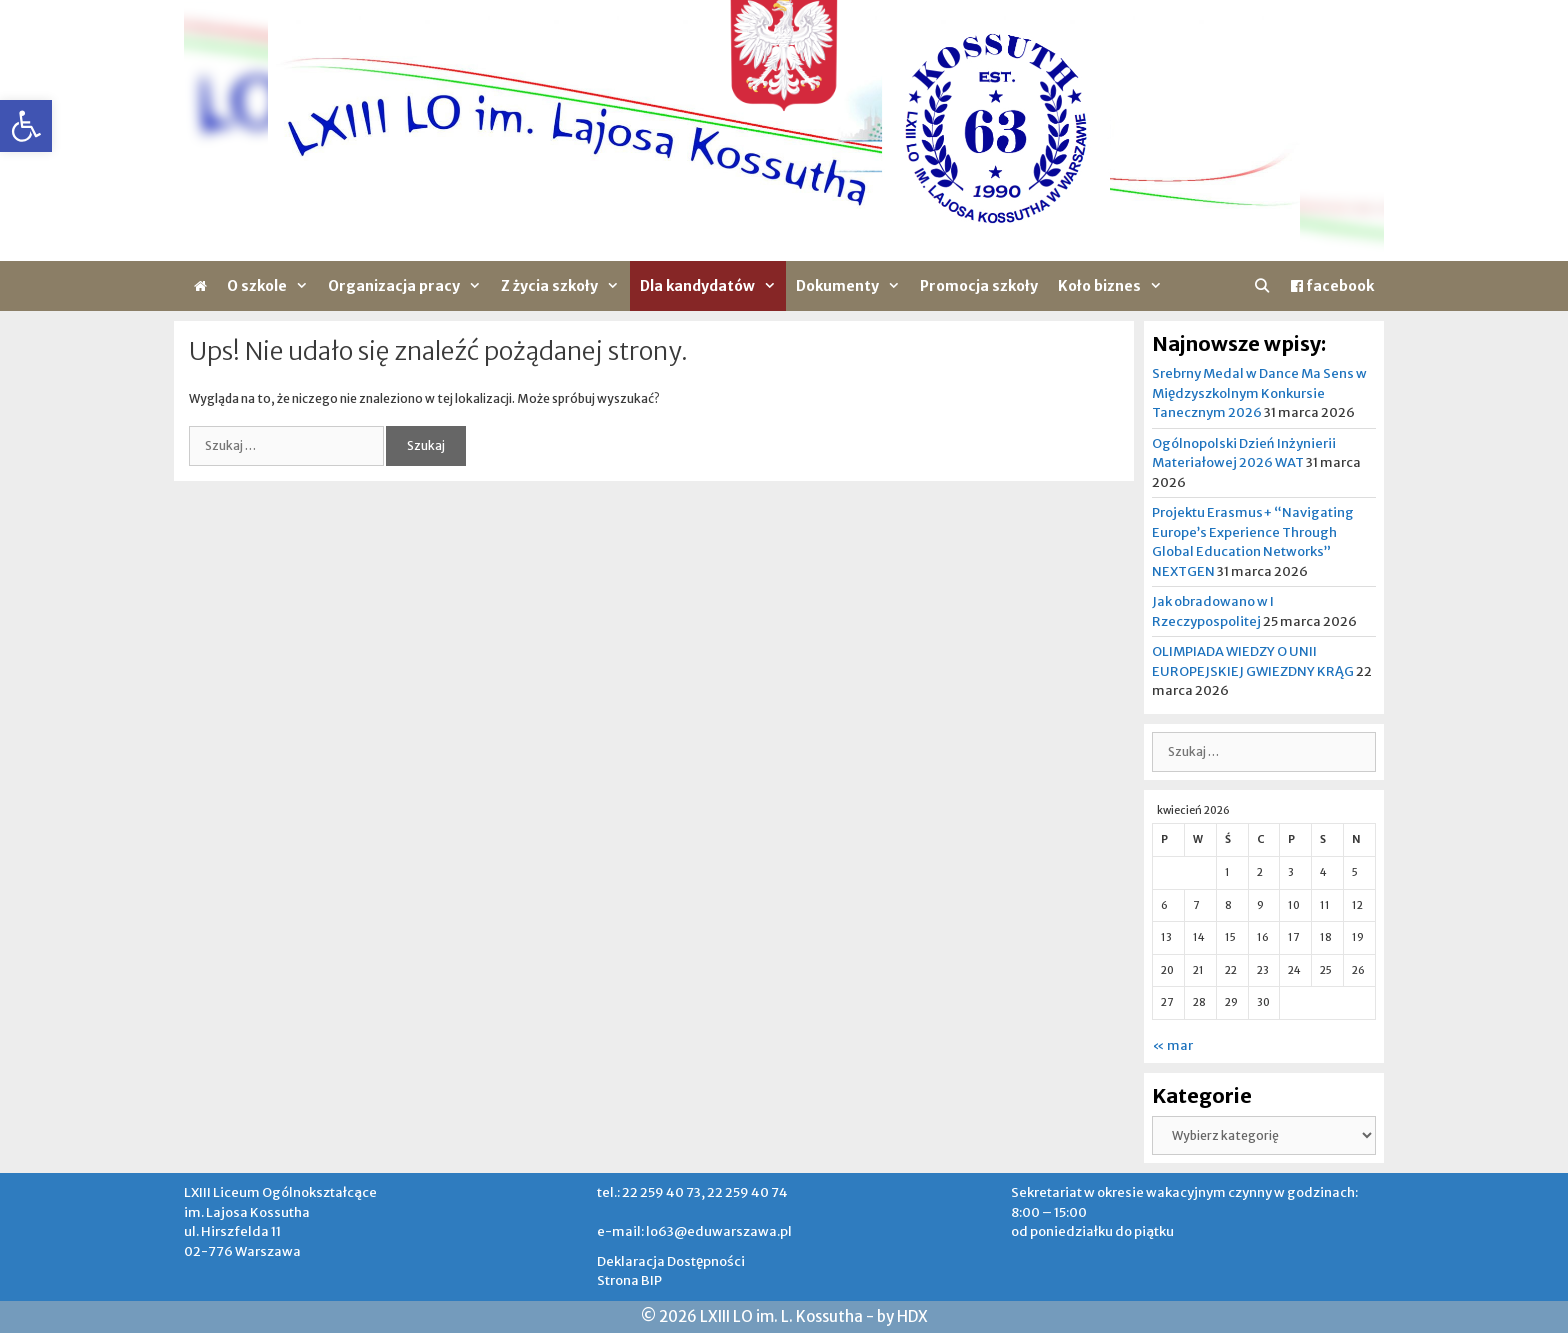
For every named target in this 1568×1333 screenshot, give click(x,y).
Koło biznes (1115, 286)
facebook (1332, 286)
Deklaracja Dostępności (671, 1261)
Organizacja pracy (409, 286)
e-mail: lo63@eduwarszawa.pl (694, 1231)
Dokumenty (853, 286)
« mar (1172, 1045)
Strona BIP (629, 1280)
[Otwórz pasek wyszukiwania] (1262, 286)
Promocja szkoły (979, 286)
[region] (784, 130)
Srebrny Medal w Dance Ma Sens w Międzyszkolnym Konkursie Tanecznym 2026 (1259, 393)
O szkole (272, 286)
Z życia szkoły (565, 286)
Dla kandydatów (713, 286)
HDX (912, 1316)
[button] (26, 126)
